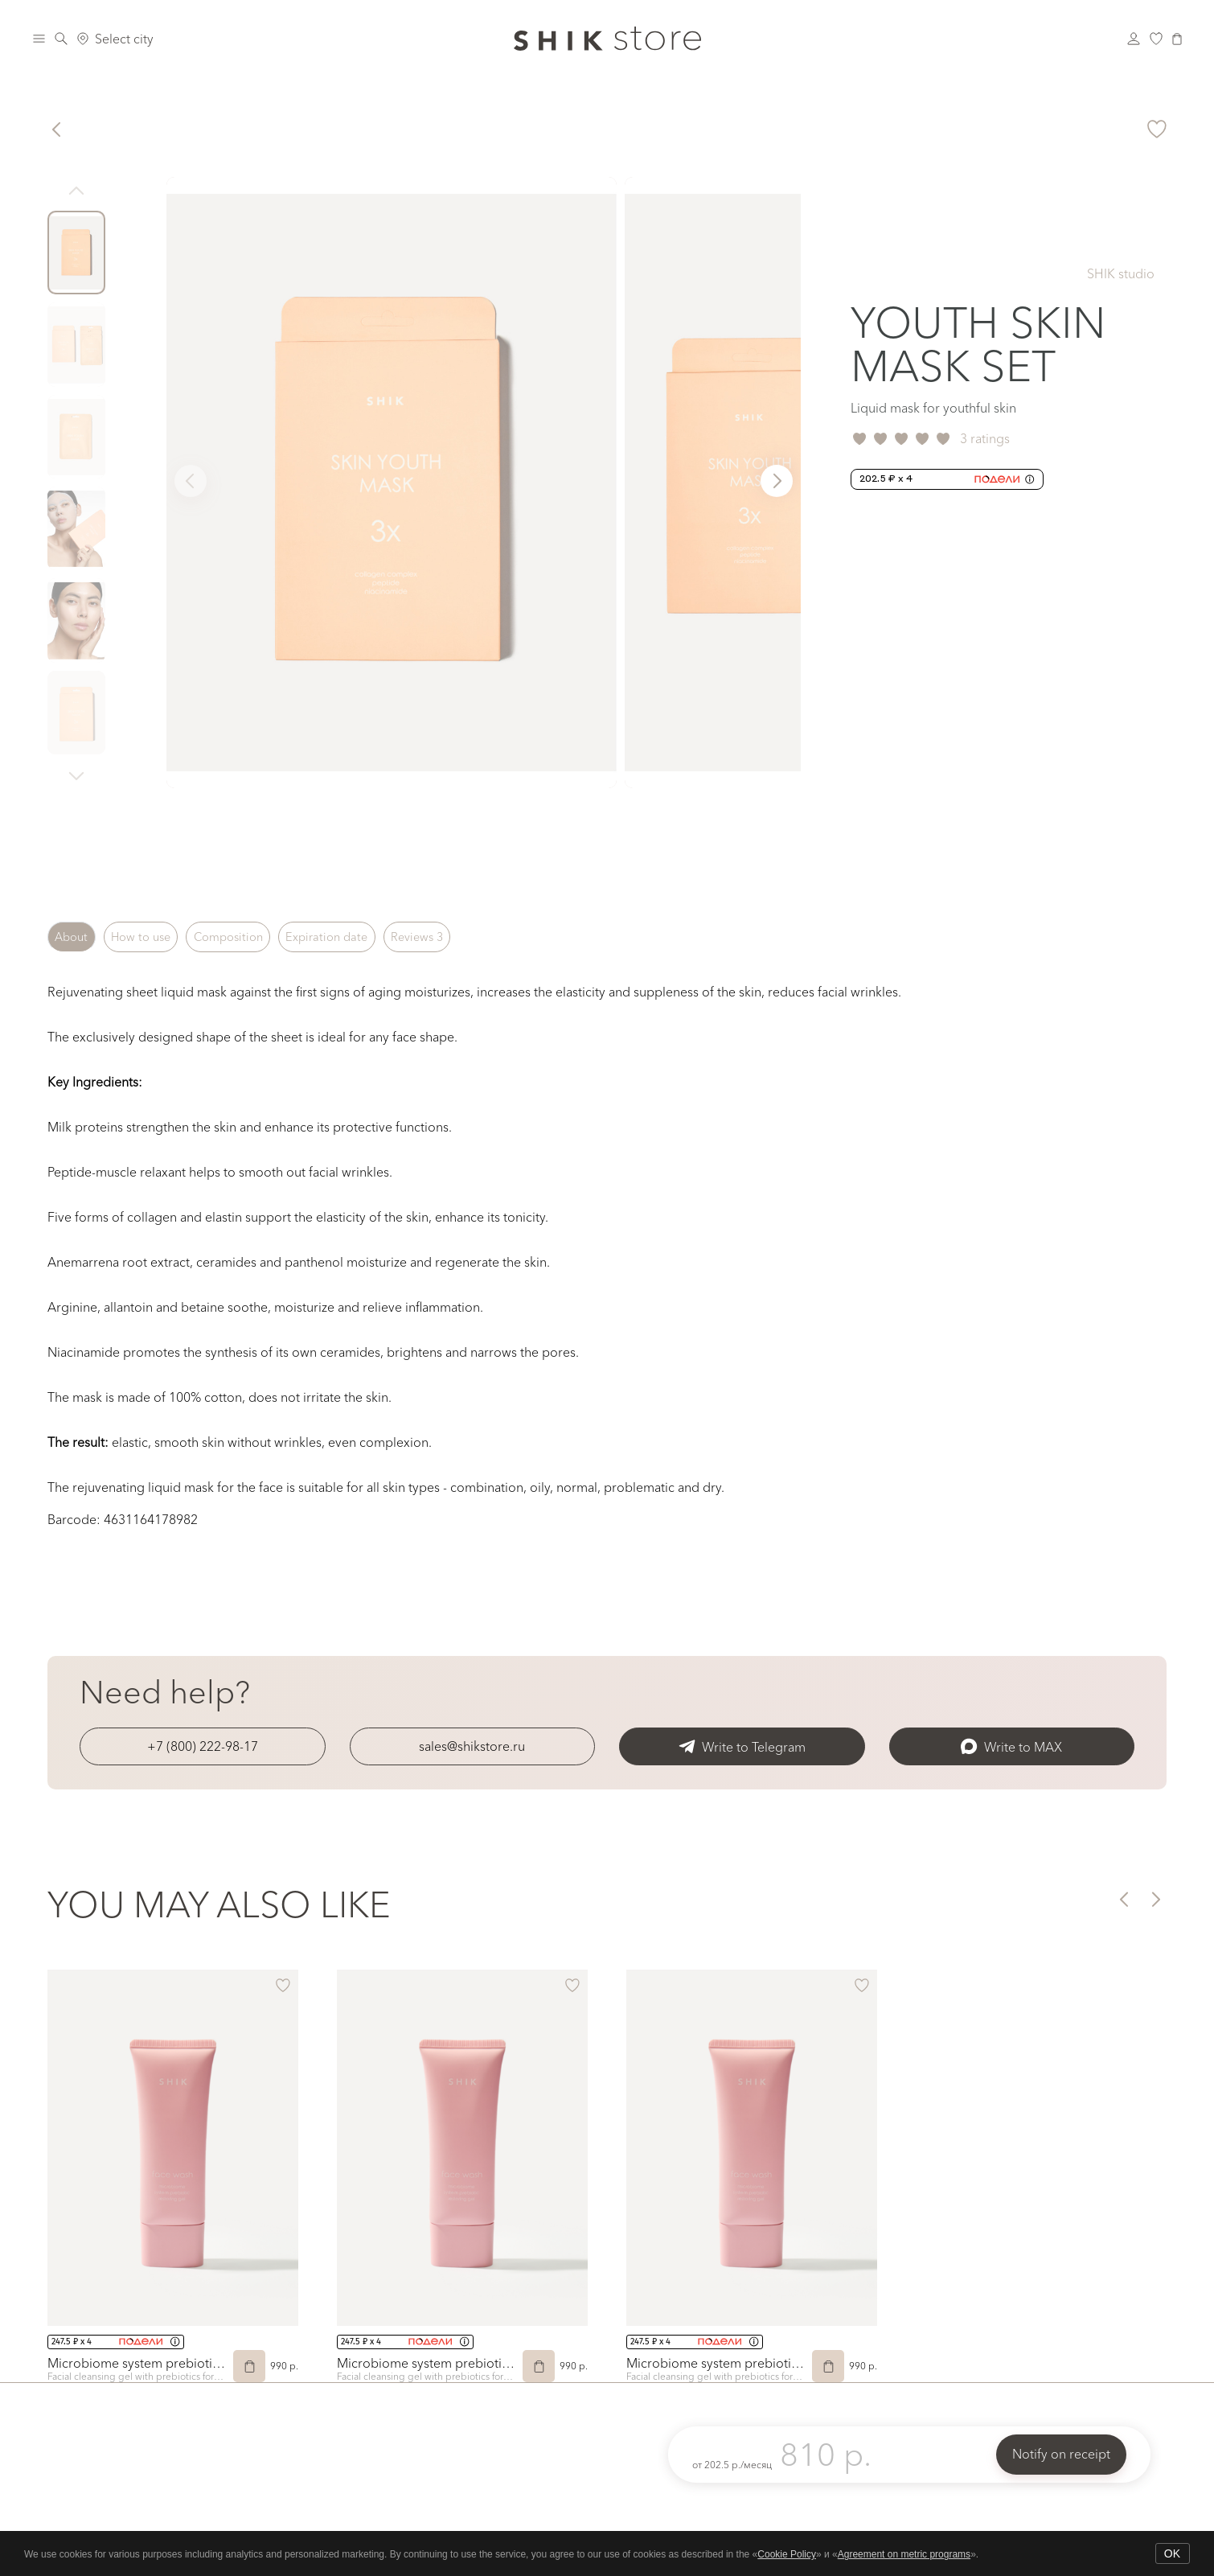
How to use (166, 937)
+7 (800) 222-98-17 (202, 1746)
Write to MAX (1011, 1746)
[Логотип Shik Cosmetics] (607, 39)
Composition (272, 937)
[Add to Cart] (249, 2366)
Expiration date (389, 937)
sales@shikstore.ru (472, 1746)
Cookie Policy (786, 2554)
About (79, 937)
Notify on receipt (1061, 2454)
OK (1172, 2553)
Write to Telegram (742, 1746)
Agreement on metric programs (904, 2554)
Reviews (498, 937)
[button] (777, 481)
